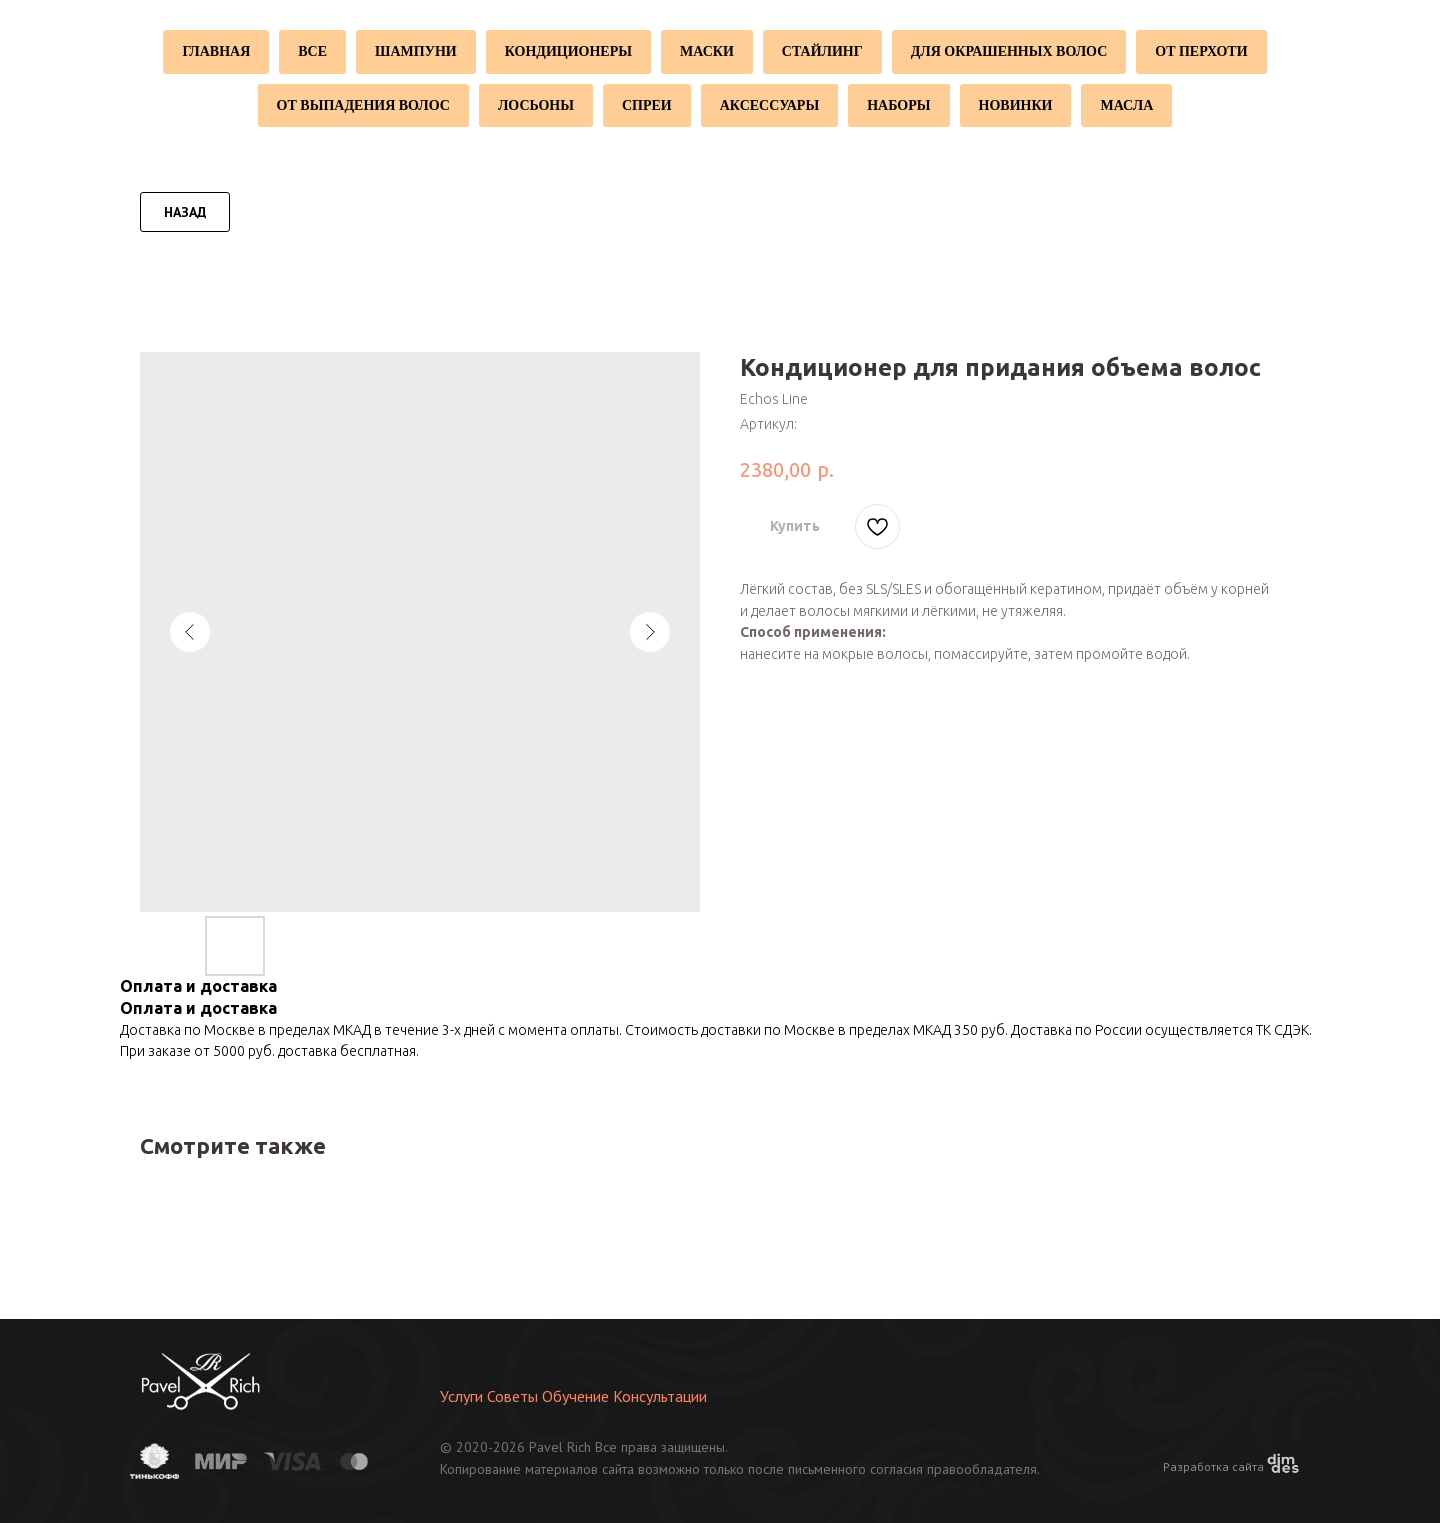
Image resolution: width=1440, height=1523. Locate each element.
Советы (512, 1396)
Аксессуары (769, 105)
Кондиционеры (568, 51)
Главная (216, 51)
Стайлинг (822, 51)
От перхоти (1201, 51)
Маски (707, 51)
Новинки (1016, 105)
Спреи (647, 105)
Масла (1126, 105)
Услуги (461, 1396)
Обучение (575, 1396)
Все (312, 51)
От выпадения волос (363, 105)
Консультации (660, 1396)
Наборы (898, 105)
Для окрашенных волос (1009, 51)
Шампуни (416, 51)
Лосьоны (536, 105)
